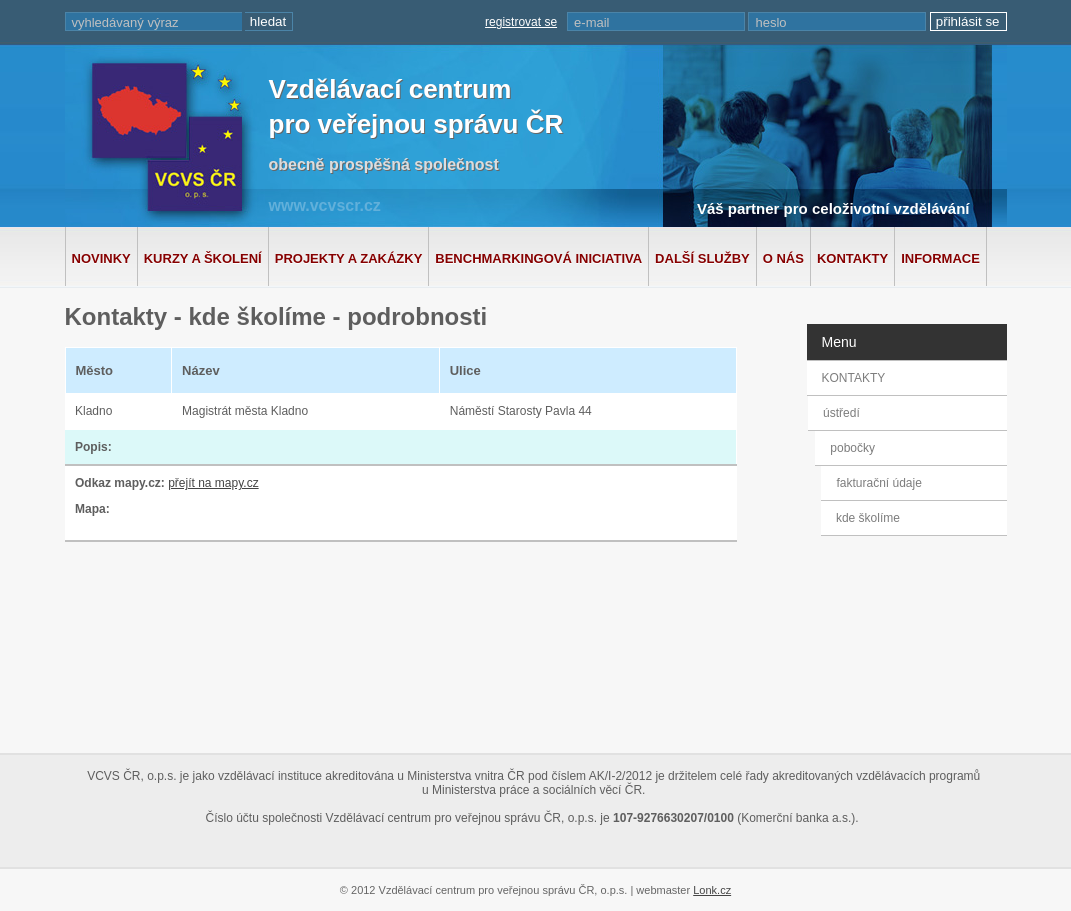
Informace (940, 258)
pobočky (856, 448)
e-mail (591, 22)
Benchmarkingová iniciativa (538, 258)
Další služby (702, 258)
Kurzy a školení (203, 258)
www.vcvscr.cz (325, 205)
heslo (770, 22)
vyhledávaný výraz (125, 22)
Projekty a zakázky (349, 258)
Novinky (101, 258)
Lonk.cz (712, 890)
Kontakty (852, 258)
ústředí (843, 413)
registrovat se (521, 22)
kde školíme (867, 518)
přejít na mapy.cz (213, 483)
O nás (783, 258)
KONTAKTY (854, 378)
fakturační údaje (878, 483)
